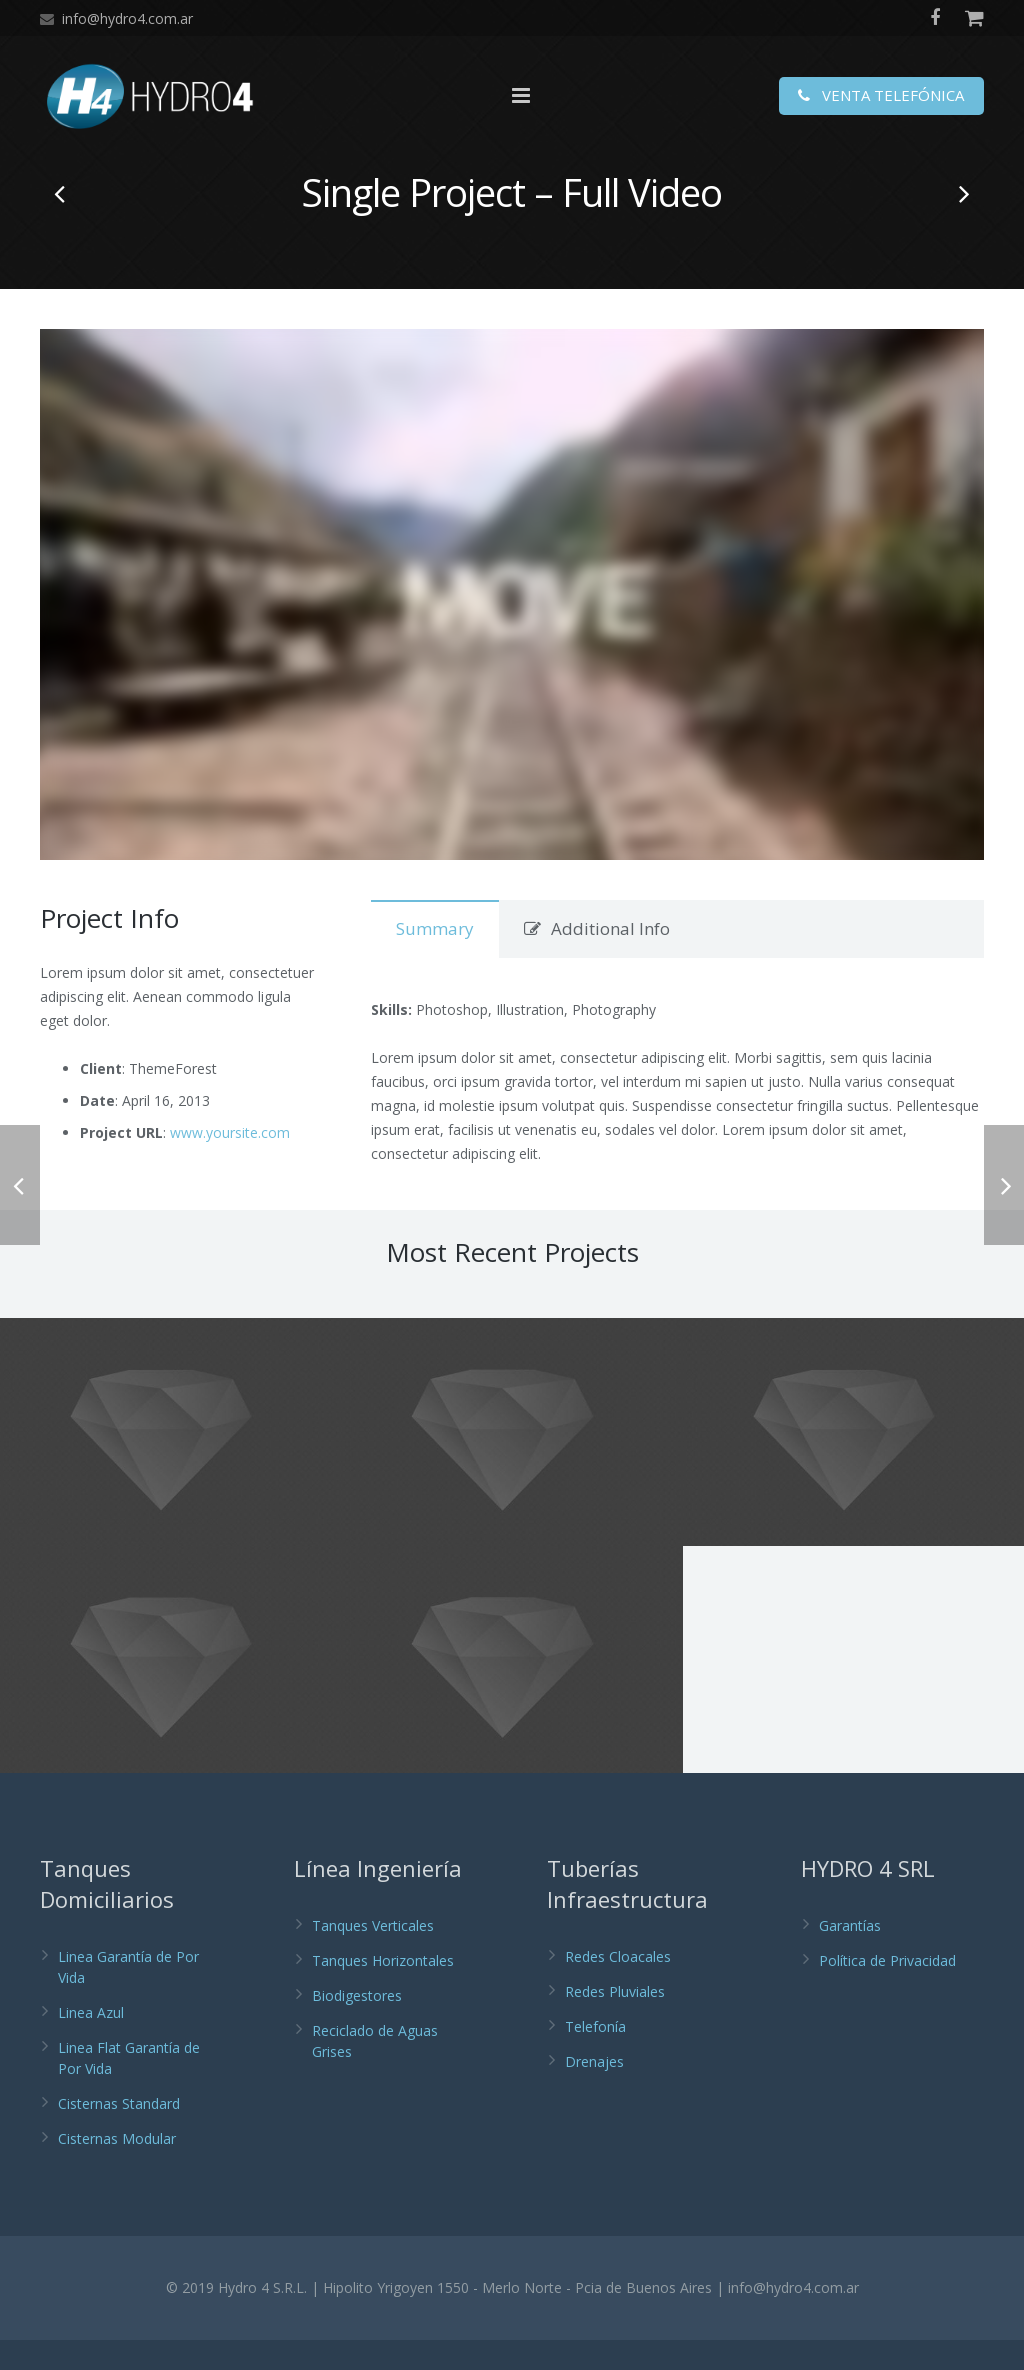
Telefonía (595, 2056)
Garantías (850, 1955)
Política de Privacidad (887, 1990)
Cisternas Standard (119, 2133)
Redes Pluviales (615, 2021)
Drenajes (594, 2091)
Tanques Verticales (373, 1955)
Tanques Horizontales (383, 1990)
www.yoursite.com (230, 1162)
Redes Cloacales (618, 1986)
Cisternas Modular (117, 2168)
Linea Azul (91, 2042)
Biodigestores (357, 2025)
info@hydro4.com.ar (127, 18)
